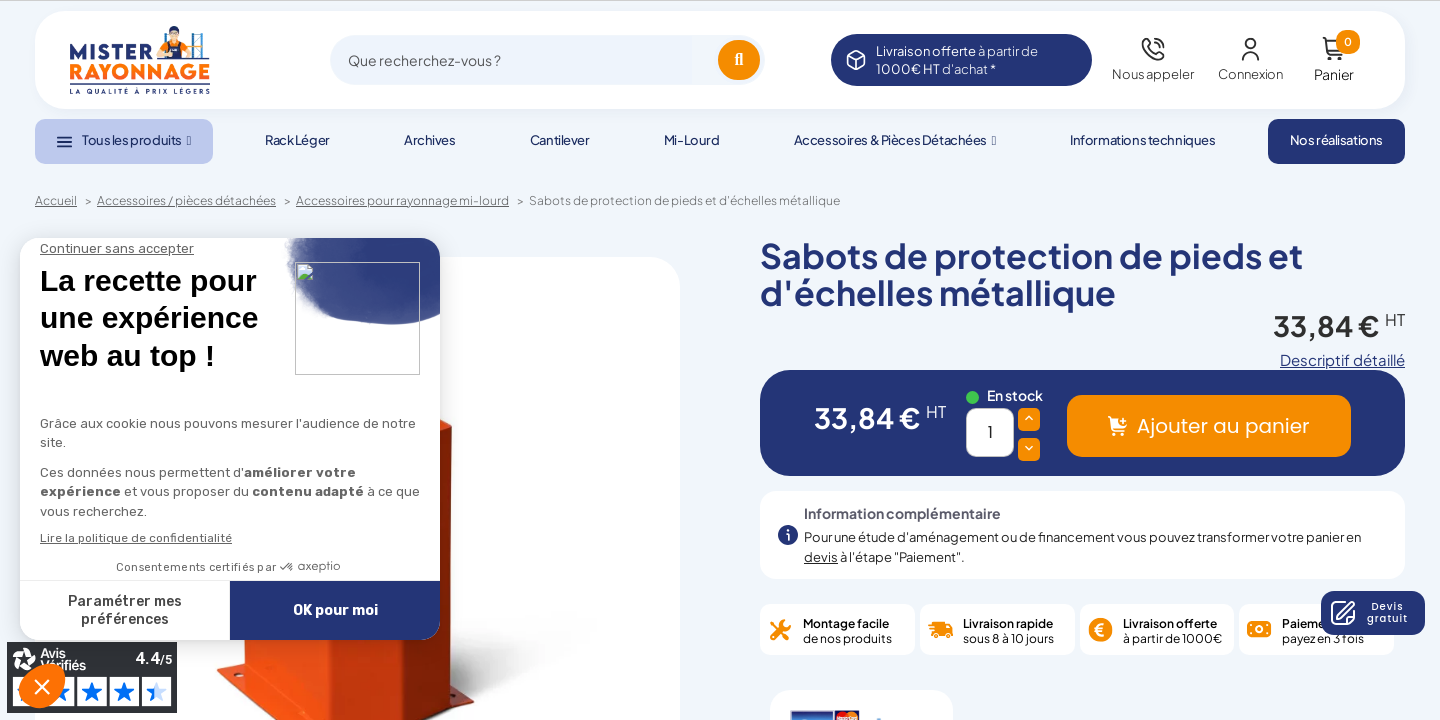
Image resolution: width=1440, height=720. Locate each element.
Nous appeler (1152, 74)
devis (821, 557)
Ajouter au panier (1223, 426)
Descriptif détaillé (1342, 359)
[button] (124, 141)
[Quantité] (990, 432)
